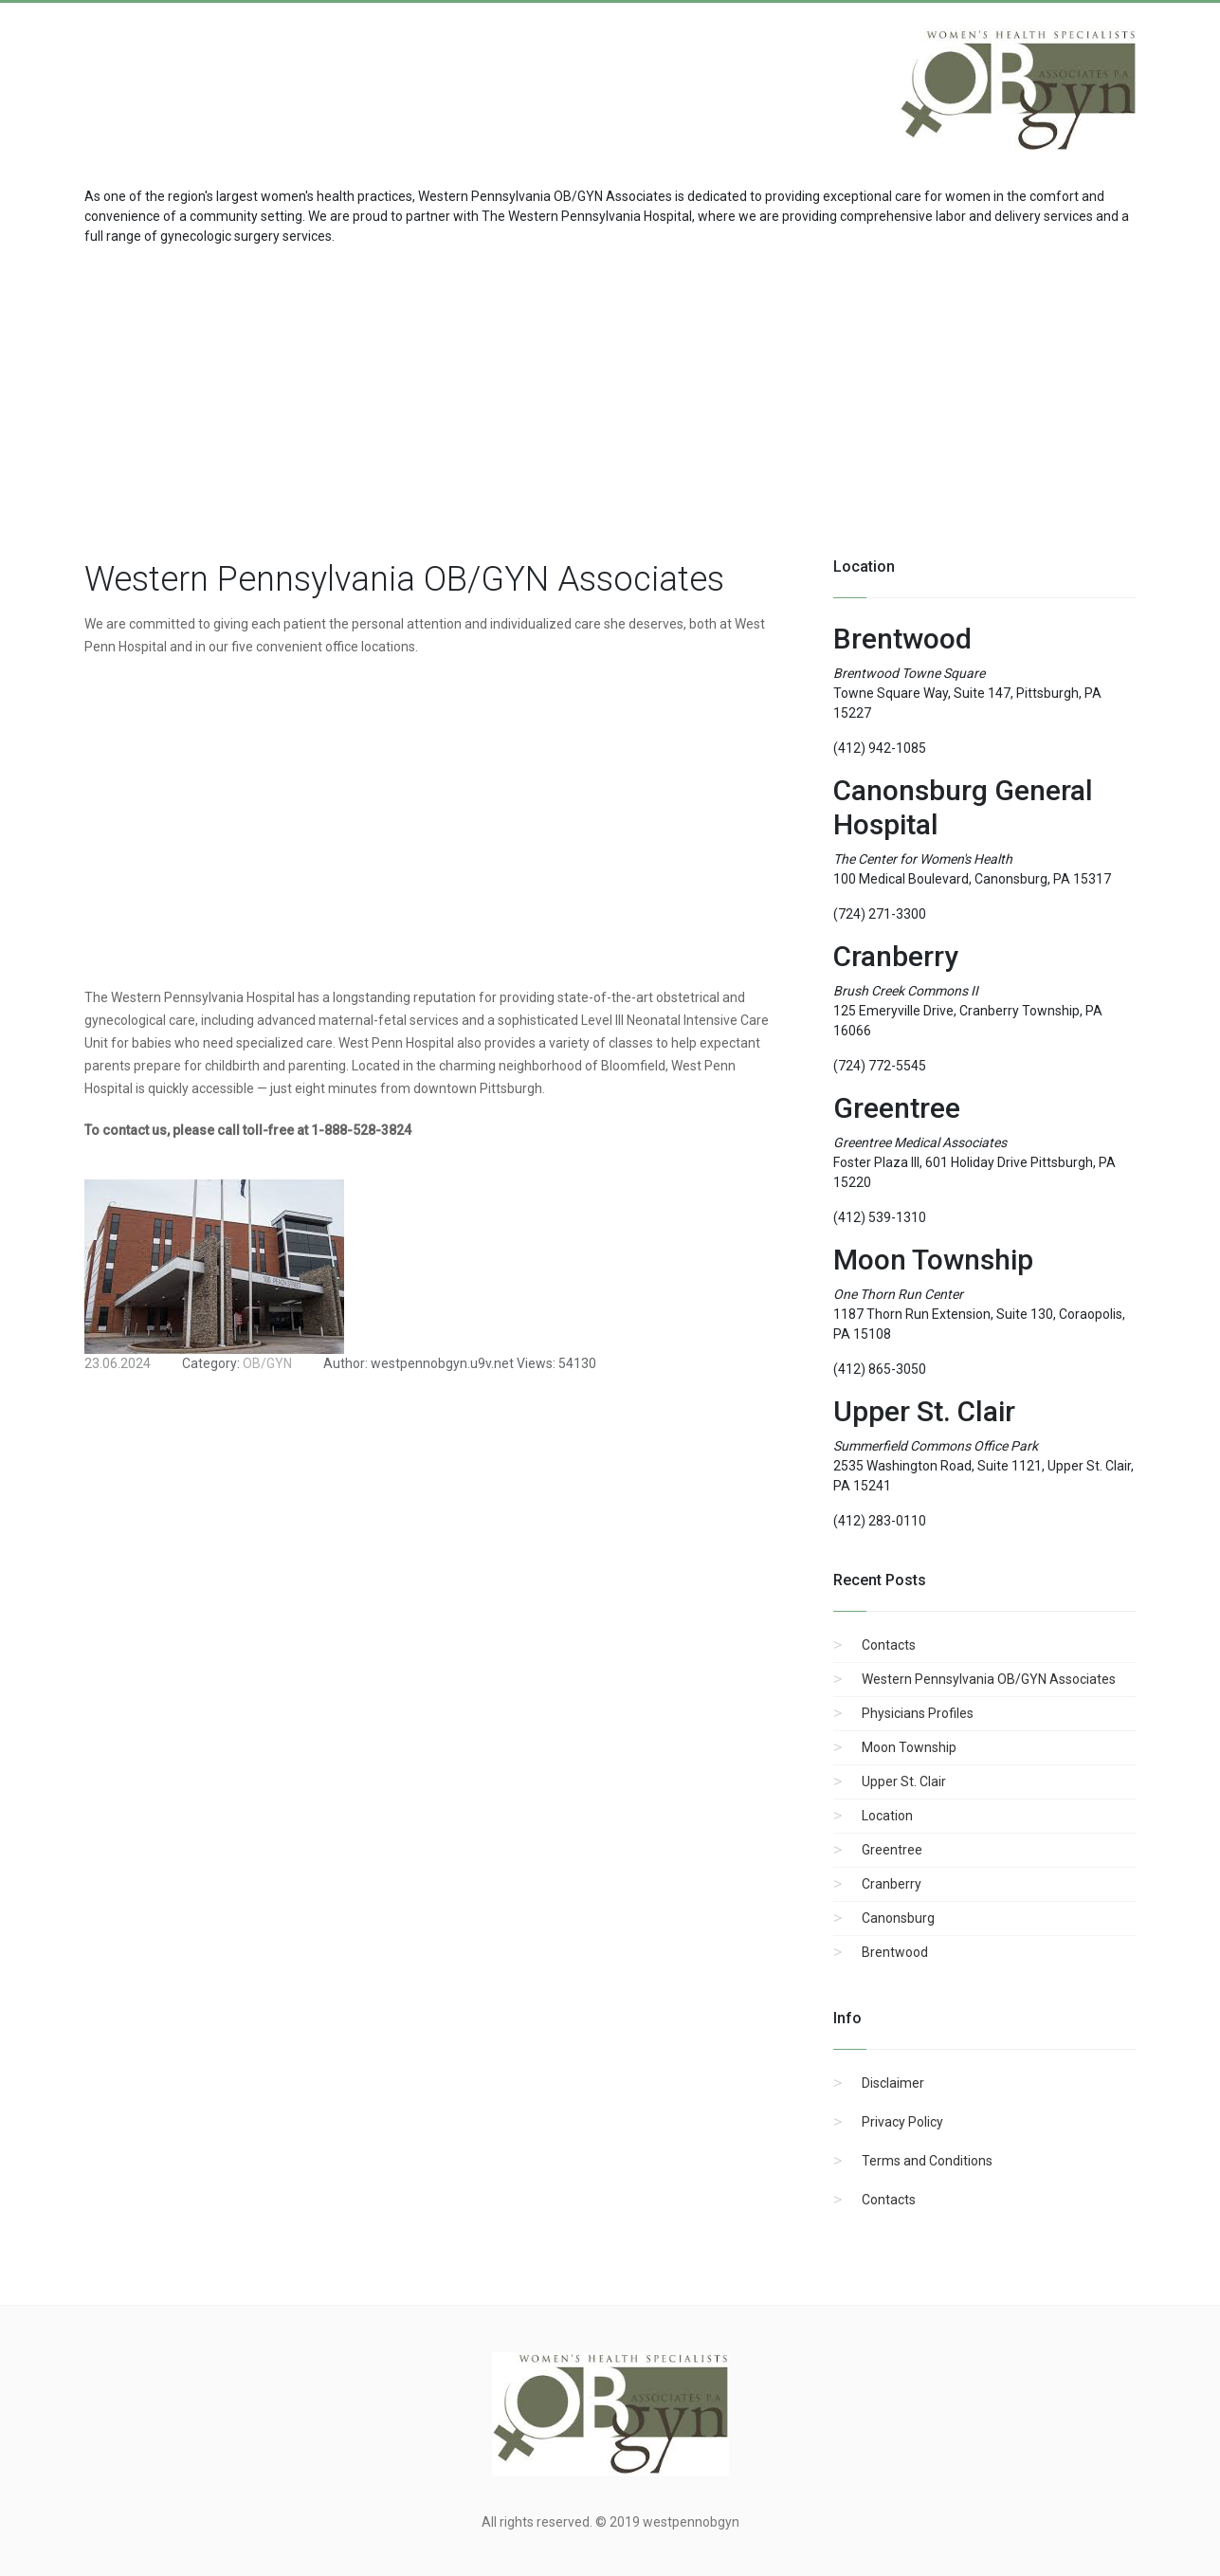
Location (887, 1815)
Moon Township (909, 1747)
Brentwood (895, 1952)
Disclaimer (893, 2083)
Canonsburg (898, 1918)
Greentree (892, 1849)
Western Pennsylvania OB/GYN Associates (989, 1679)
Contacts (889, 1645)
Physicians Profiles (918, 1713)
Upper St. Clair (904, 1781)
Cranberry (891, 1883)
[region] (610, 398)
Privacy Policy (902, 2121)
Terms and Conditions (927, 2160)
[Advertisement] (236, 79)
